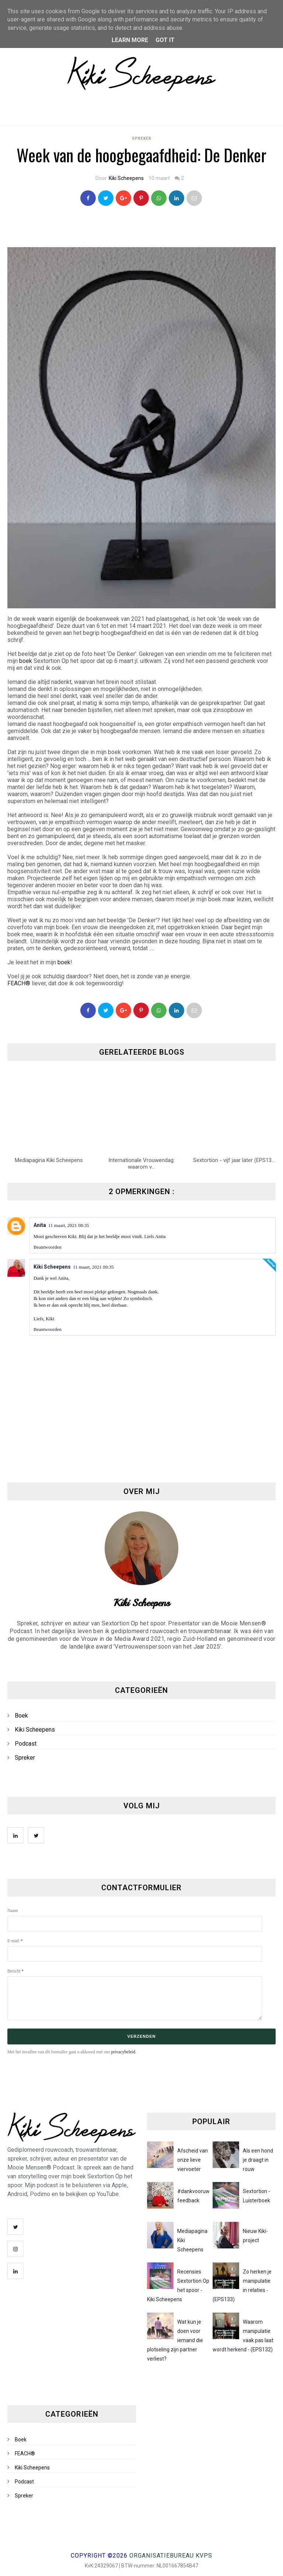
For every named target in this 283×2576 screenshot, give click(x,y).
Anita (40, 1225)
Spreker (141, 138)
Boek (21, 1715)
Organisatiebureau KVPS (170, 2555)
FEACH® (18, 983)
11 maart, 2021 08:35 (68, 1225)
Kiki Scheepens (126, 178)
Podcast (25, 1743)
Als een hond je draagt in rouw (258, 2160)
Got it (165, 40)
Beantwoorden (48, 1247)
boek (25, 660)
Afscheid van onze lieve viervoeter (192, 2160)
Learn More (130, 40)
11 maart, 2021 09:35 (93, 1267)
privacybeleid (123, 2051)
